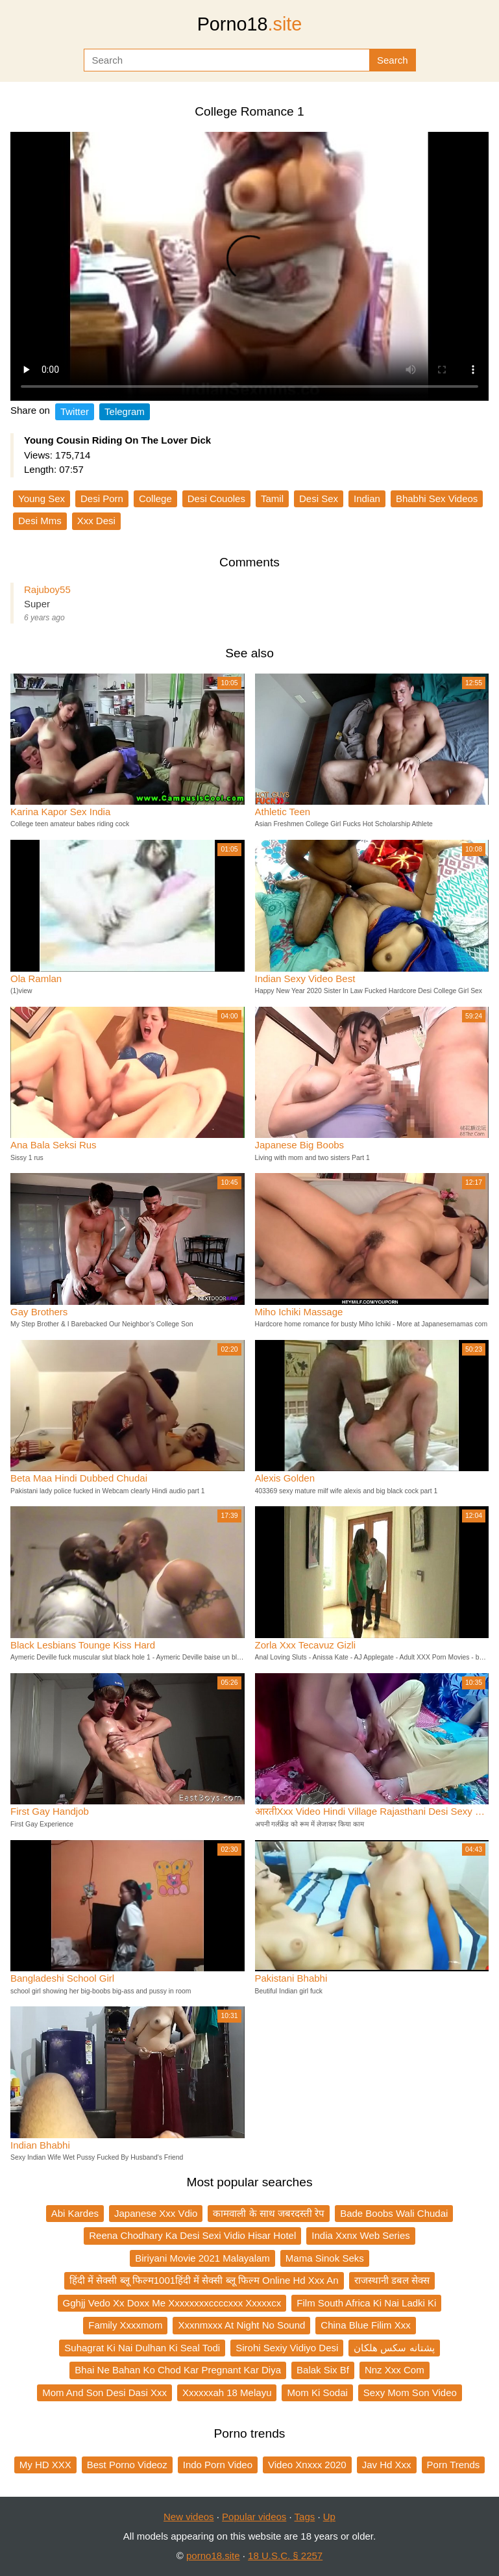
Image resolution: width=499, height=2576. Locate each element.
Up (329, 2516)
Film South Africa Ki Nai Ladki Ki (366, 2302)
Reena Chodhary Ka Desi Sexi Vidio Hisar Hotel (192, 2235)
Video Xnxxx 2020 (307, 2464)
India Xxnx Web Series (360, 2235)
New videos (189, 2516)
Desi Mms (40, 520)
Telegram (124, 411)
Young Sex (41, 498)
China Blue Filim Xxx (365, 2324)
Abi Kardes (75, 2213)
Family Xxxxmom (125, 2324)
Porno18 (249, 24)
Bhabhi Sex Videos (437, 498)
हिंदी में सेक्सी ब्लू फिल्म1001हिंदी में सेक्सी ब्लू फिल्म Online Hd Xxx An (203, 2280)
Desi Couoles (216, 498)
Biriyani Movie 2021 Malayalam (202, 2258)
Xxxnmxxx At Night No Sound (241, 2324)
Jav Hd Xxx (386, 2464)
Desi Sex (318, 498)
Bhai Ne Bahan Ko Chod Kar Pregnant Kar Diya (178, 2369)
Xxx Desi (96, 520)
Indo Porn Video (217, 2464)
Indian (367, 498)
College (155, 498)
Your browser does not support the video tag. (249, 266)
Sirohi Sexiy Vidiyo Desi (287, 2347)
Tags (305, 2516)
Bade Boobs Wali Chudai (394, 2213)
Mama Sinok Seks (325, 2258)
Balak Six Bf (323, 2369)
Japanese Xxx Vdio (155, 2213)
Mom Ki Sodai (317, 2392)
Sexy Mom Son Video (410, 2392)
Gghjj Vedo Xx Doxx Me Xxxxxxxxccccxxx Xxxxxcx (172, 2302)
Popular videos (254, 2516)
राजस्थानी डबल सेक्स (392, 2280)
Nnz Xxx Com (394, 2369)
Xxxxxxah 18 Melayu (227, 2392)
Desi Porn (101, 498)
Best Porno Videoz (127, 2464)
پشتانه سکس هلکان (394, 2347)
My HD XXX (45, 2464)
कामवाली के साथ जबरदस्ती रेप (268, 2213)
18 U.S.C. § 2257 (285, 2555)
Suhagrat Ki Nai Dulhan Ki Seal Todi (142, 2347)
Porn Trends (453, 2464)
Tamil (272, 498)
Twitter (74, 411)
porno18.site (213, 2555)
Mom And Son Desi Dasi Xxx (104, 2392)
